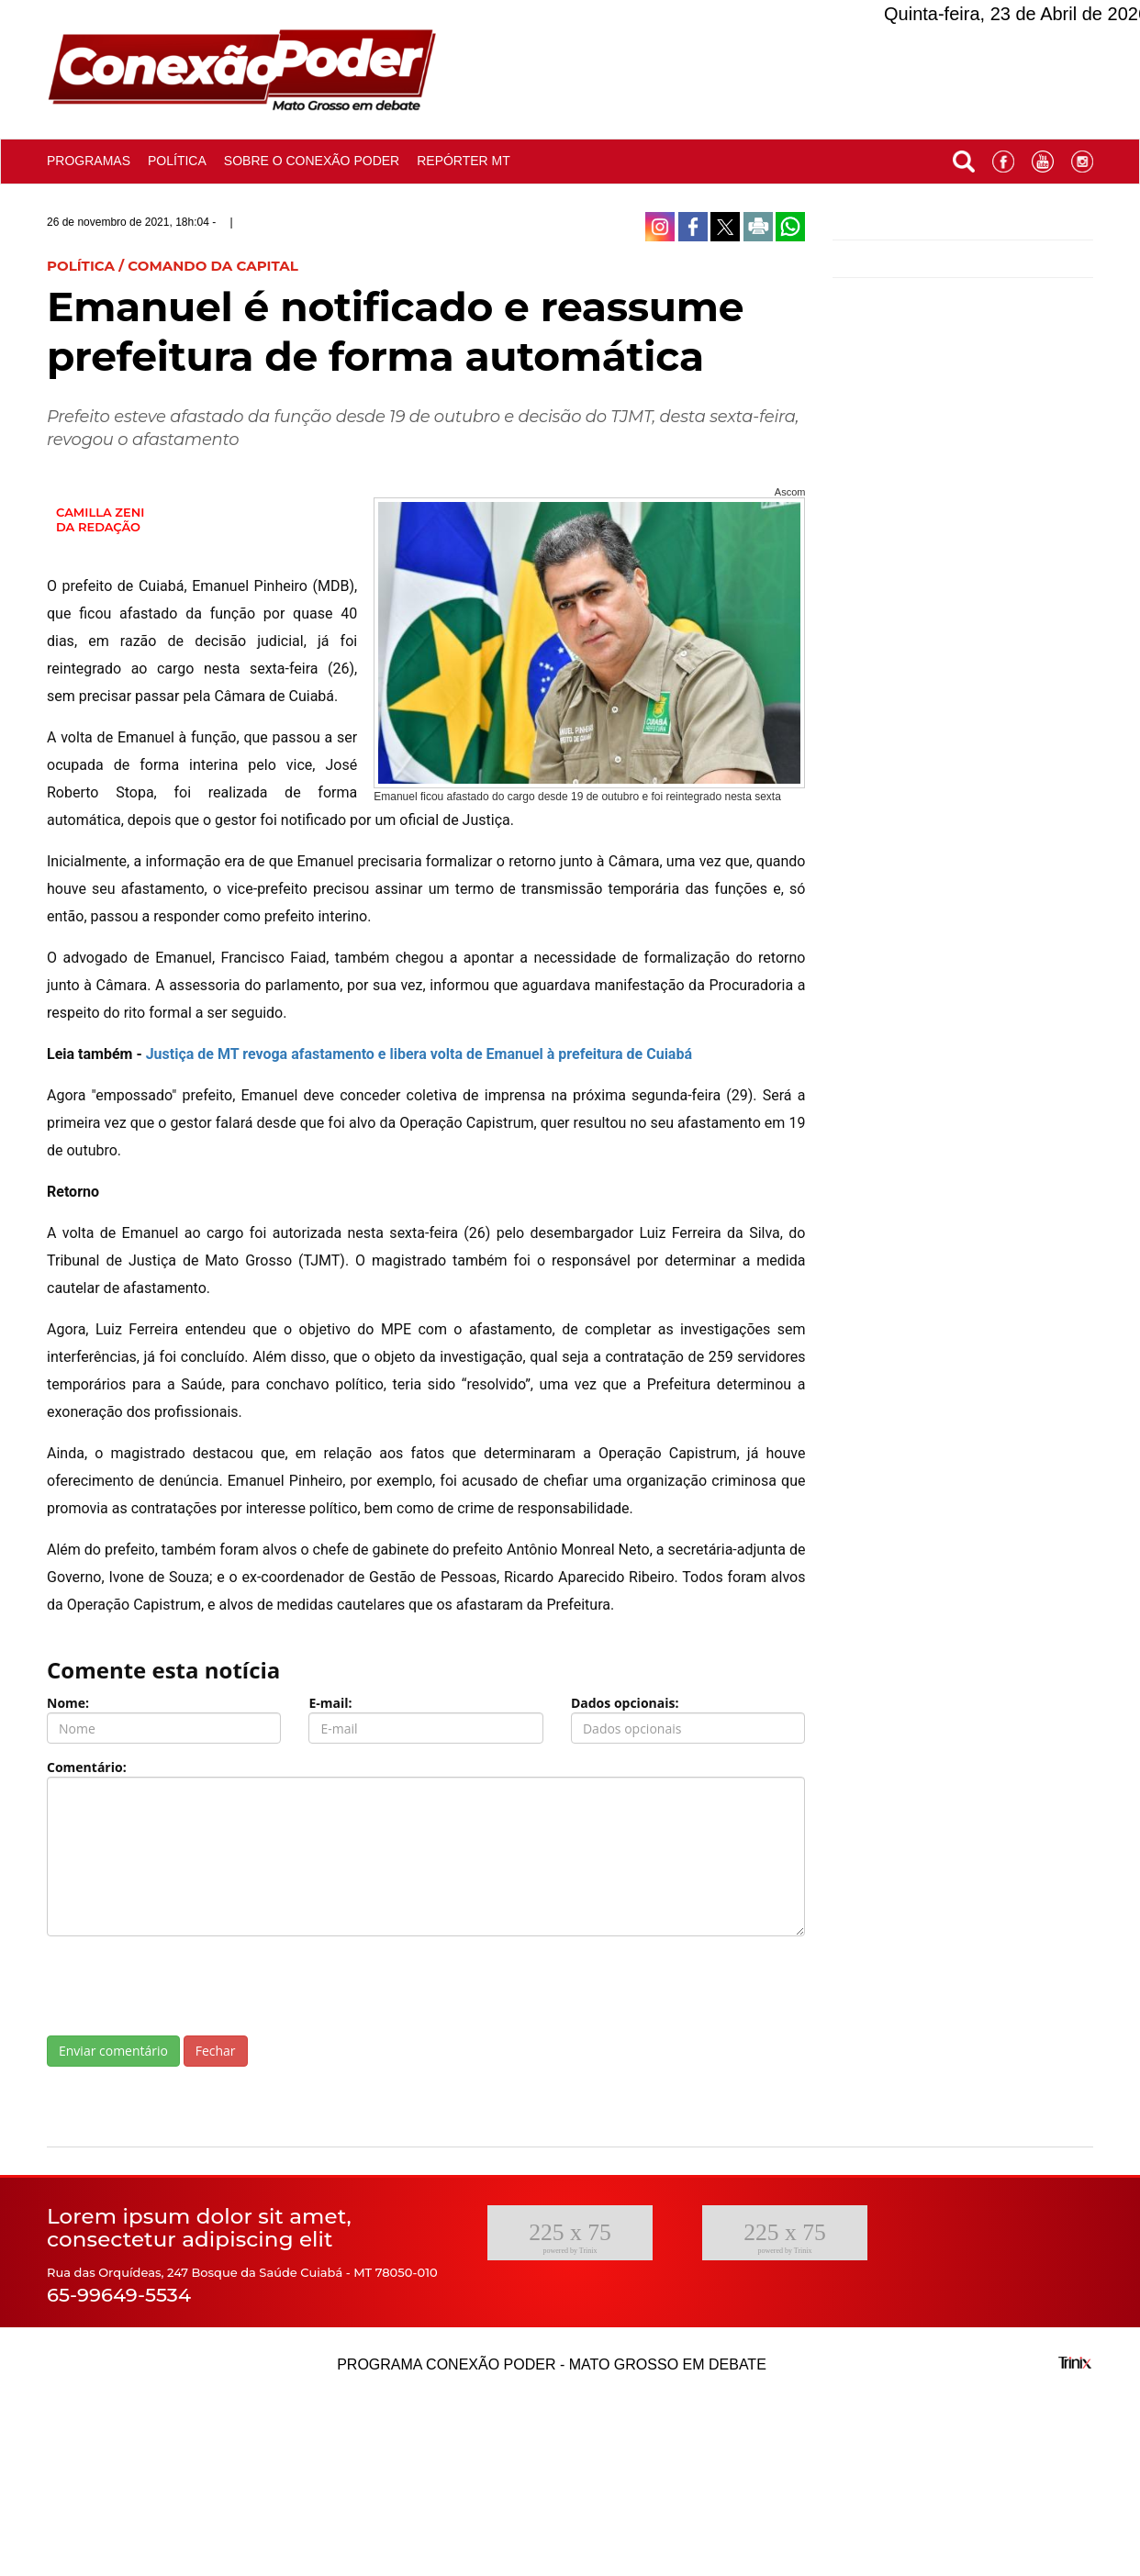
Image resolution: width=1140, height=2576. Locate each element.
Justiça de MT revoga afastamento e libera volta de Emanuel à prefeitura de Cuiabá (419, 1054)
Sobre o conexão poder (311, 160)
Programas (88, 160)
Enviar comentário (113, 2050)
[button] (964, 157)
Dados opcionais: (625, 1703)
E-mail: (330, 1703)
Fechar (216, 2050)
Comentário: (87, 1767)
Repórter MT (463, 160)
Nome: (68, 1703)
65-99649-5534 (119, 2294)
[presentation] (186, 1986)
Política (177, 160)
